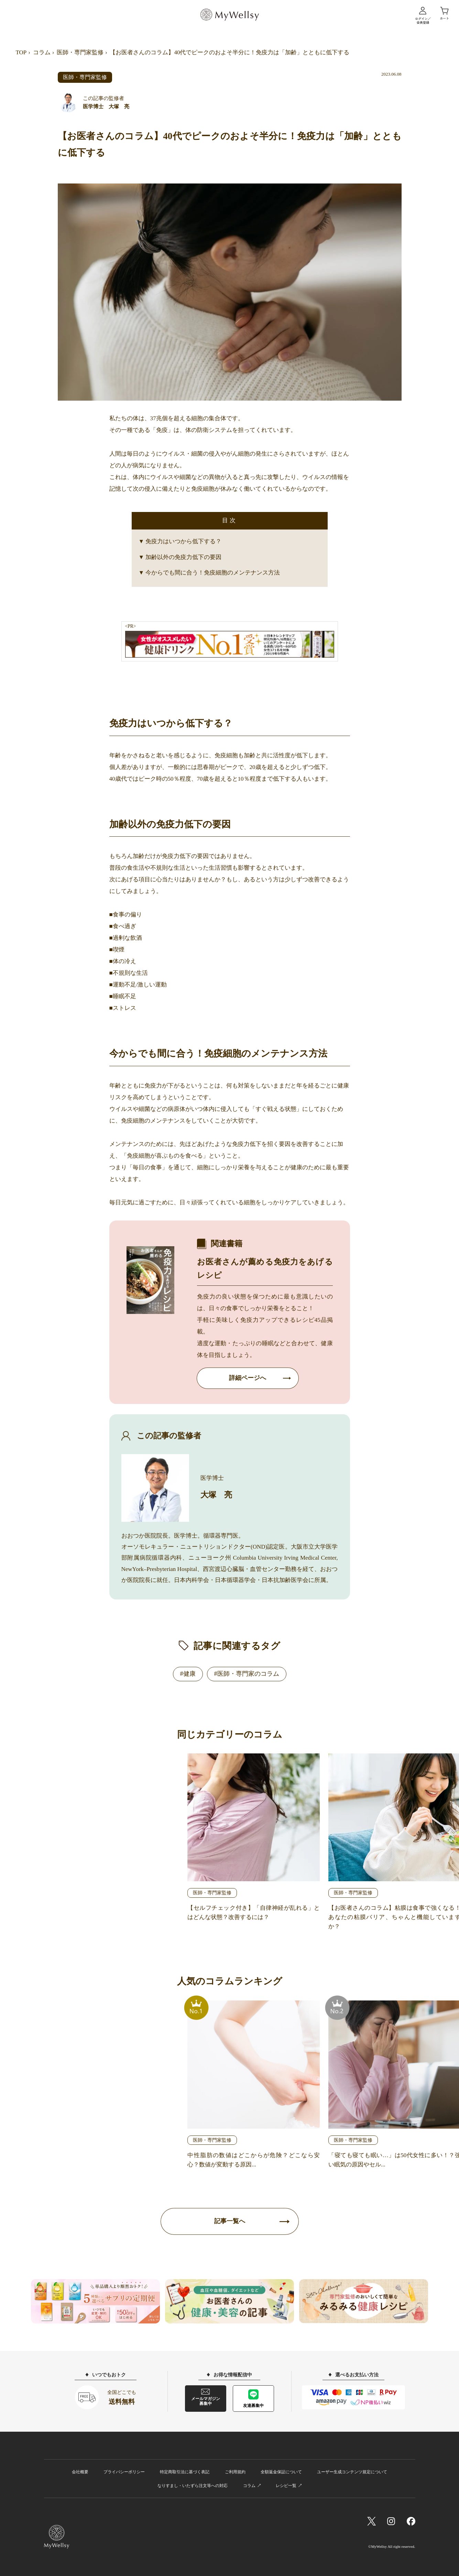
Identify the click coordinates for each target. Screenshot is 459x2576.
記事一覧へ (229, 2221)
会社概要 (80, 2471)
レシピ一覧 (286, 2485)
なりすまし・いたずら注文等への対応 (192, 2485)
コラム (42, 52)
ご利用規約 (235, 2471)
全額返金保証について (281, 2471)
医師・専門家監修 (80, 52)
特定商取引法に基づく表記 (184, 2471)
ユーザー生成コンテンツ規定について (352, 2471)
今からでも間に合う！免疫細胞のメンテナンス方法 (212, 572)
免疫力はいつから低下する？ (183, 541)
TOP (20, 52)
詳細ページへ (247, 1378)
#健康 (188, 1673)
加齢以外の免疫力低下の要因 (183, 557)
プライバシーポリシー (124, 2471)
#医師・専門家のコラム (246, 1673)
